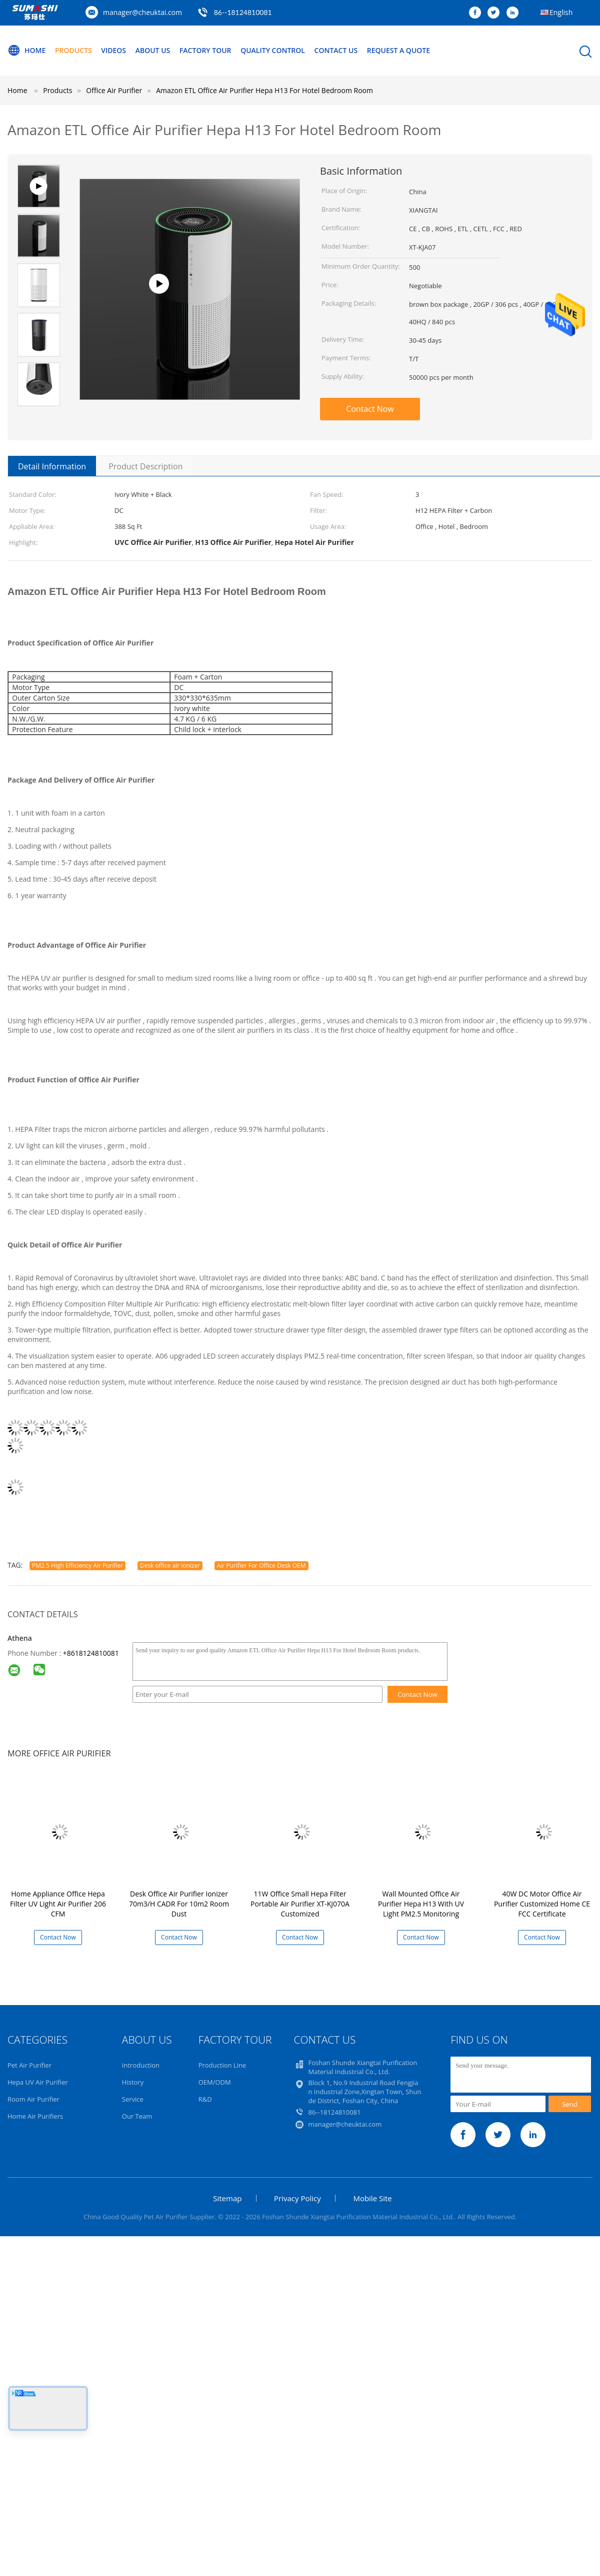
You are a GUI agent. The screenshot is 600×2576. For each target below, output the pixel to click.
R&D (205, 2099)
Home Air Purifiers (35, 2116)
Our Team (137, 2116)
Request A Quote (398, 50)
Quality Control (272, 50)
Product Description (145, 466)
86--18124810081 (243, 12)
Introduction (141, 2065)
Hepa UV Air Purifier (38, 2082)
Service (133, 2099)
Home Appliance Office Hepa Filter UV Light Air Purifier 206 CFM (58, 1903)
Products (73, 50)
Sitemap (227, 2198)
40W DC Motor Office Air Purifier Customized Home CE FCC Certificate (542, 1903)
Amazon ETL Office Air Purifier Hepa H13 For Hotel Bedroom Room (264, 90)
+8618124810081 (91, 1653)
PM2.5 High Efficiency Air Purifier (77, 1565)
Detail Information (52, 466)
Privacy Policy (297, 2198)
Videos (113, 50)
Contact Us (336, 50)
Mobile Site (372, 2198)
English (561, 12)
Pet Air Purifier (30, 2065)
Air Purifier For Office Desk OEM (261, 1565)
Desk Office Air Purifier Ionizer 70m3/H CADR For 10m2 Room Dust (179, 1903)
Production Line (222, 2065)
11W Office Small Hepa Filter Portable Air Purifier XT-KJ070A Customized (300, 1903)
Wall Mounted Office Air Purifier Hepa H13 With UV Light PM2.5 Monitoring (421, 1903)
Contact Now (370, 408)
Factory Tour (206, 50)
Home (27, 51)
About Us (153, 50)
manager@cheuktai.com (142, 12)
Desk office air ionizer (170, 1565)
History (133, 2082)
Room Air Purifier (34, 2099)
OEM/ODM (214, 2082)
